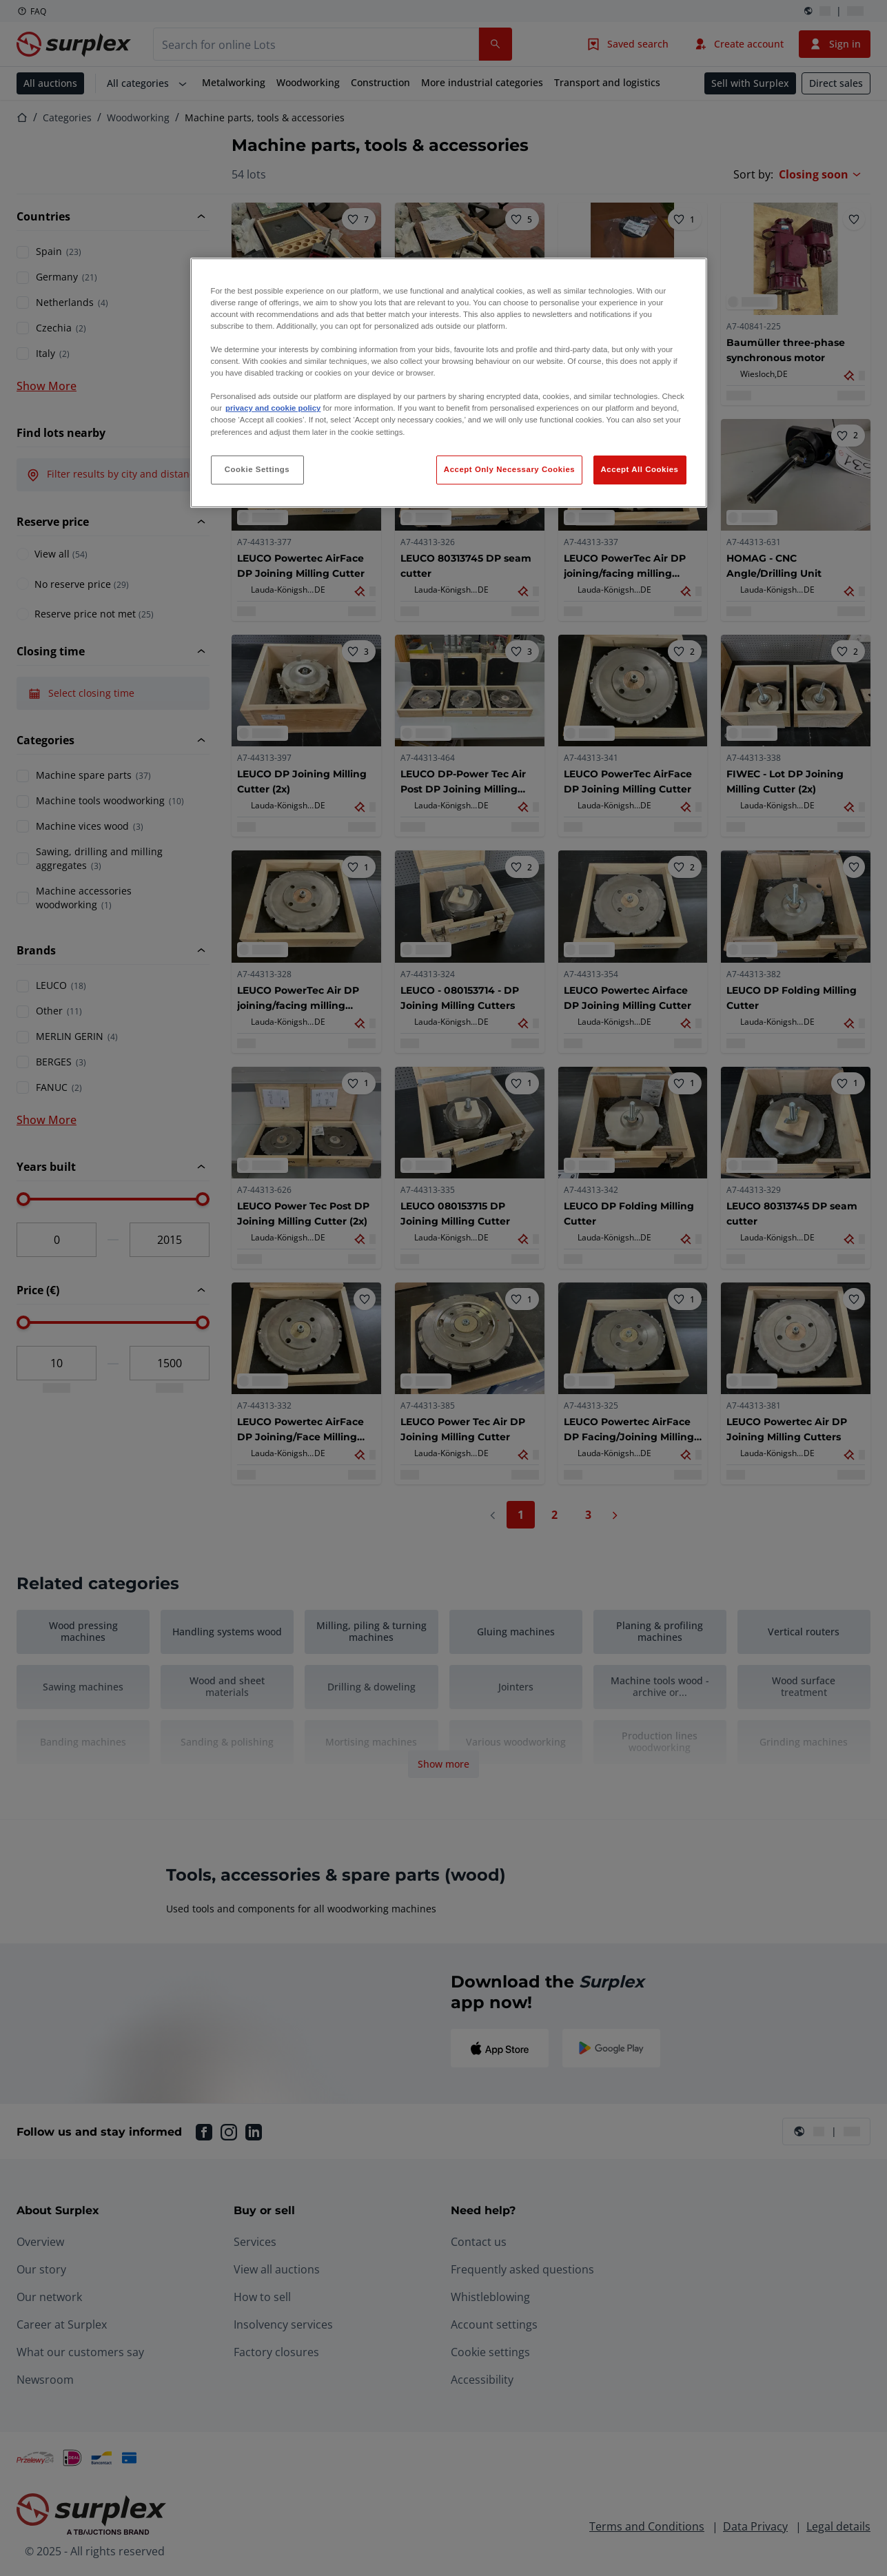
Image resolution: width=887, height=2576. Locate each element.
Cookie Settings (257, 469)
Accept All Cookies (640, 469)
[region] (448, 383)
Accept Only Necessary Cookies (509, 469)
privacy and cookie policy (272, 408)
